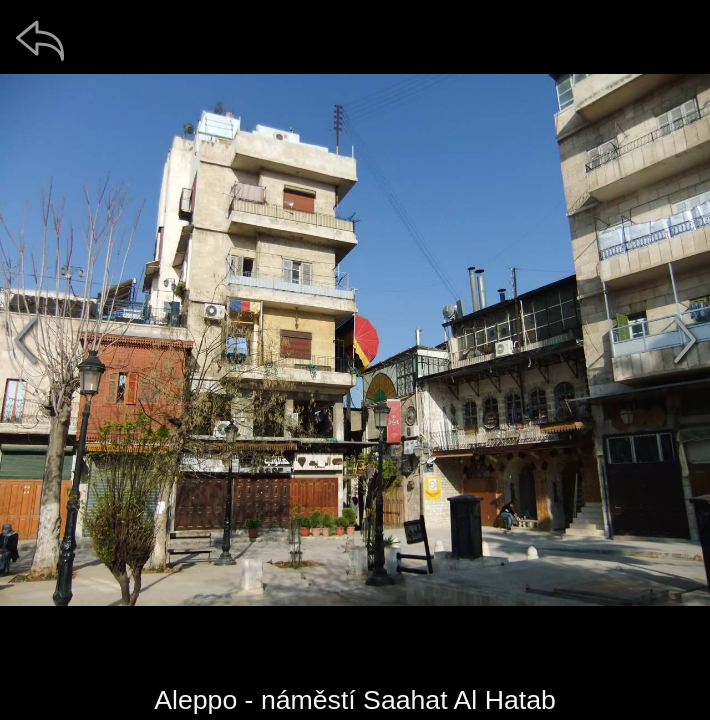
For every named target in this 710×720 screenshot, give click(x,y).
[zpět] (40, 40)
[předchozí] (25, 340)
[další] (685, 340)
